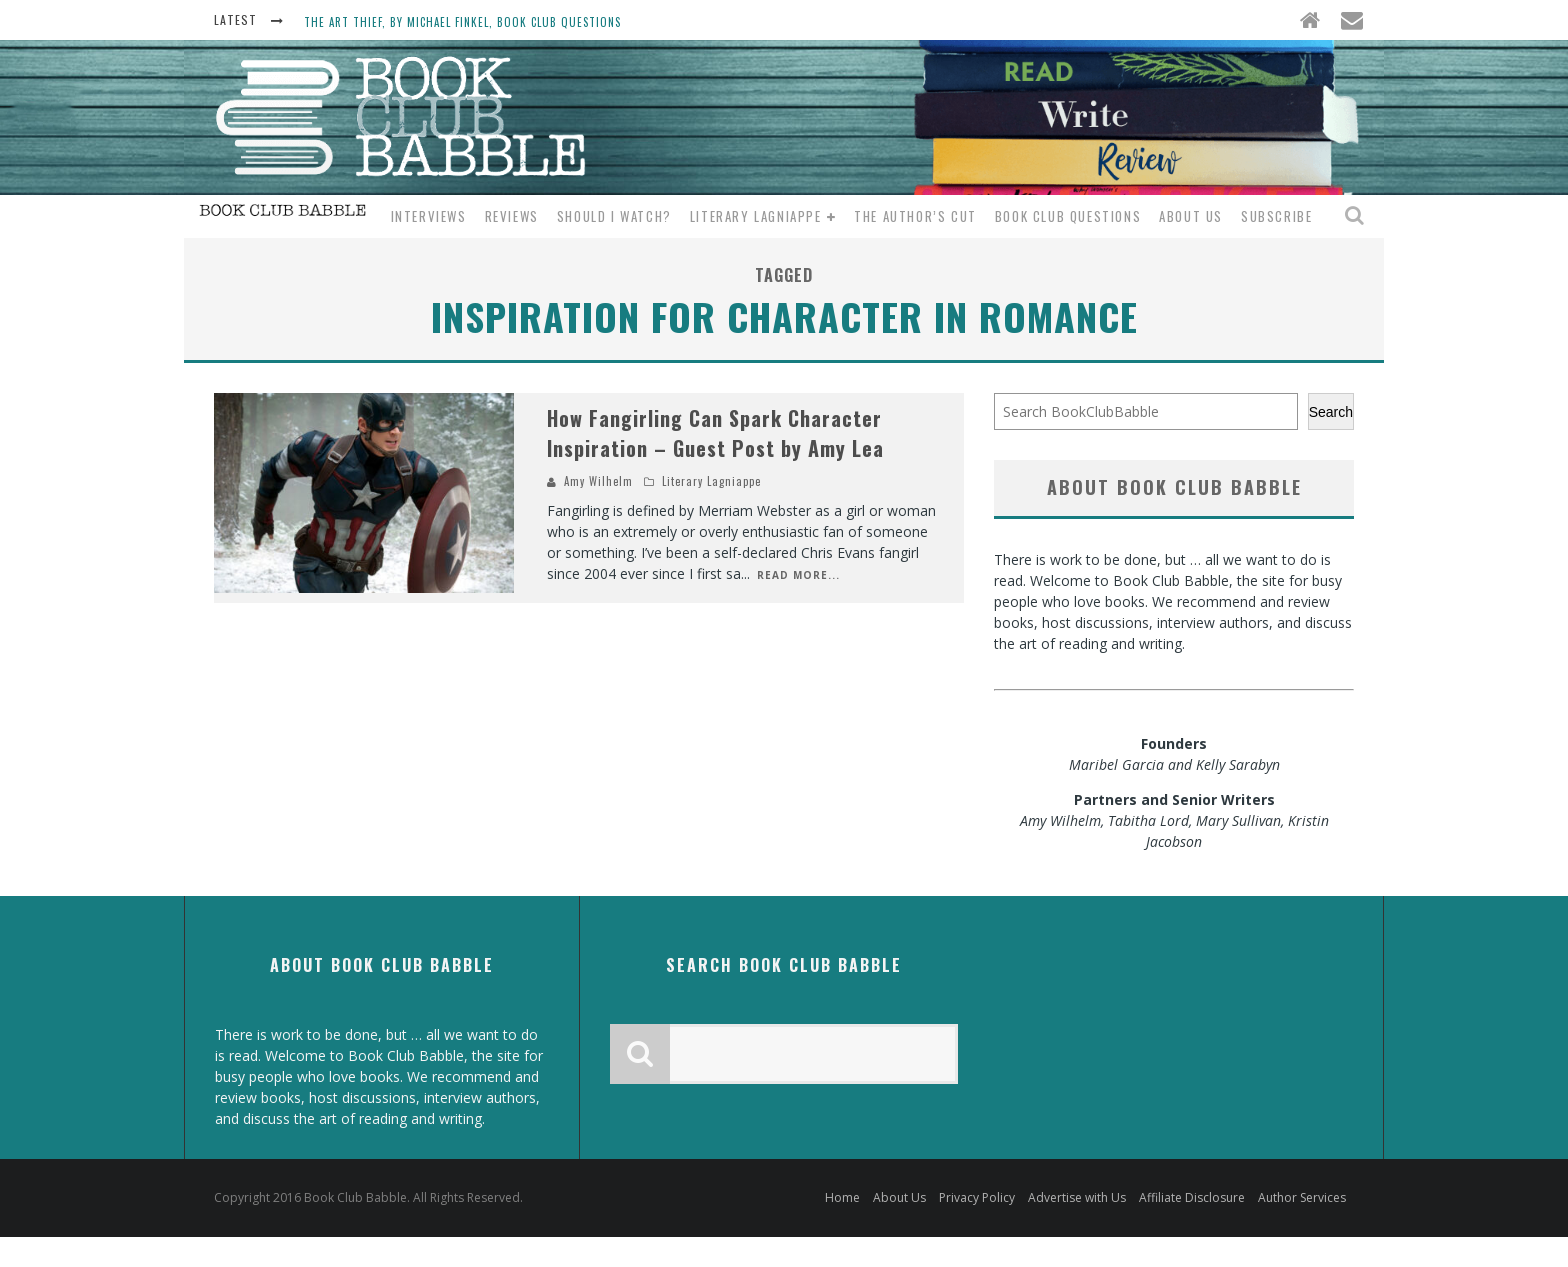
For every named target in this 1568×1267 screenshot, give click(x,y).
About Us (1191, 216)
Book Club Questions (1068, 216)
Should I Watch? (614, 216)
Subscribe (1276, 216)
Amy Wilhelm (598, 481)
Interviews (429, 216)
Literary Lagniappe (756, 216)
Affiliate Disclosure (1192, 1197)
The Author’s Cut (915, 216)
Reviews (512, 216)
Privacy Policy (977, 1197)
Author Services (1302, 1197)
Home (842, 1197)
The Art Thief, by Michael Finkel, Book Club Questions (462, 22)
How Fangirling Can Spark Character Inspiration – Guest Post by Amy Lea (715, 433)
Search (1331, 412)
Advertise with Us (1077, 1197)
